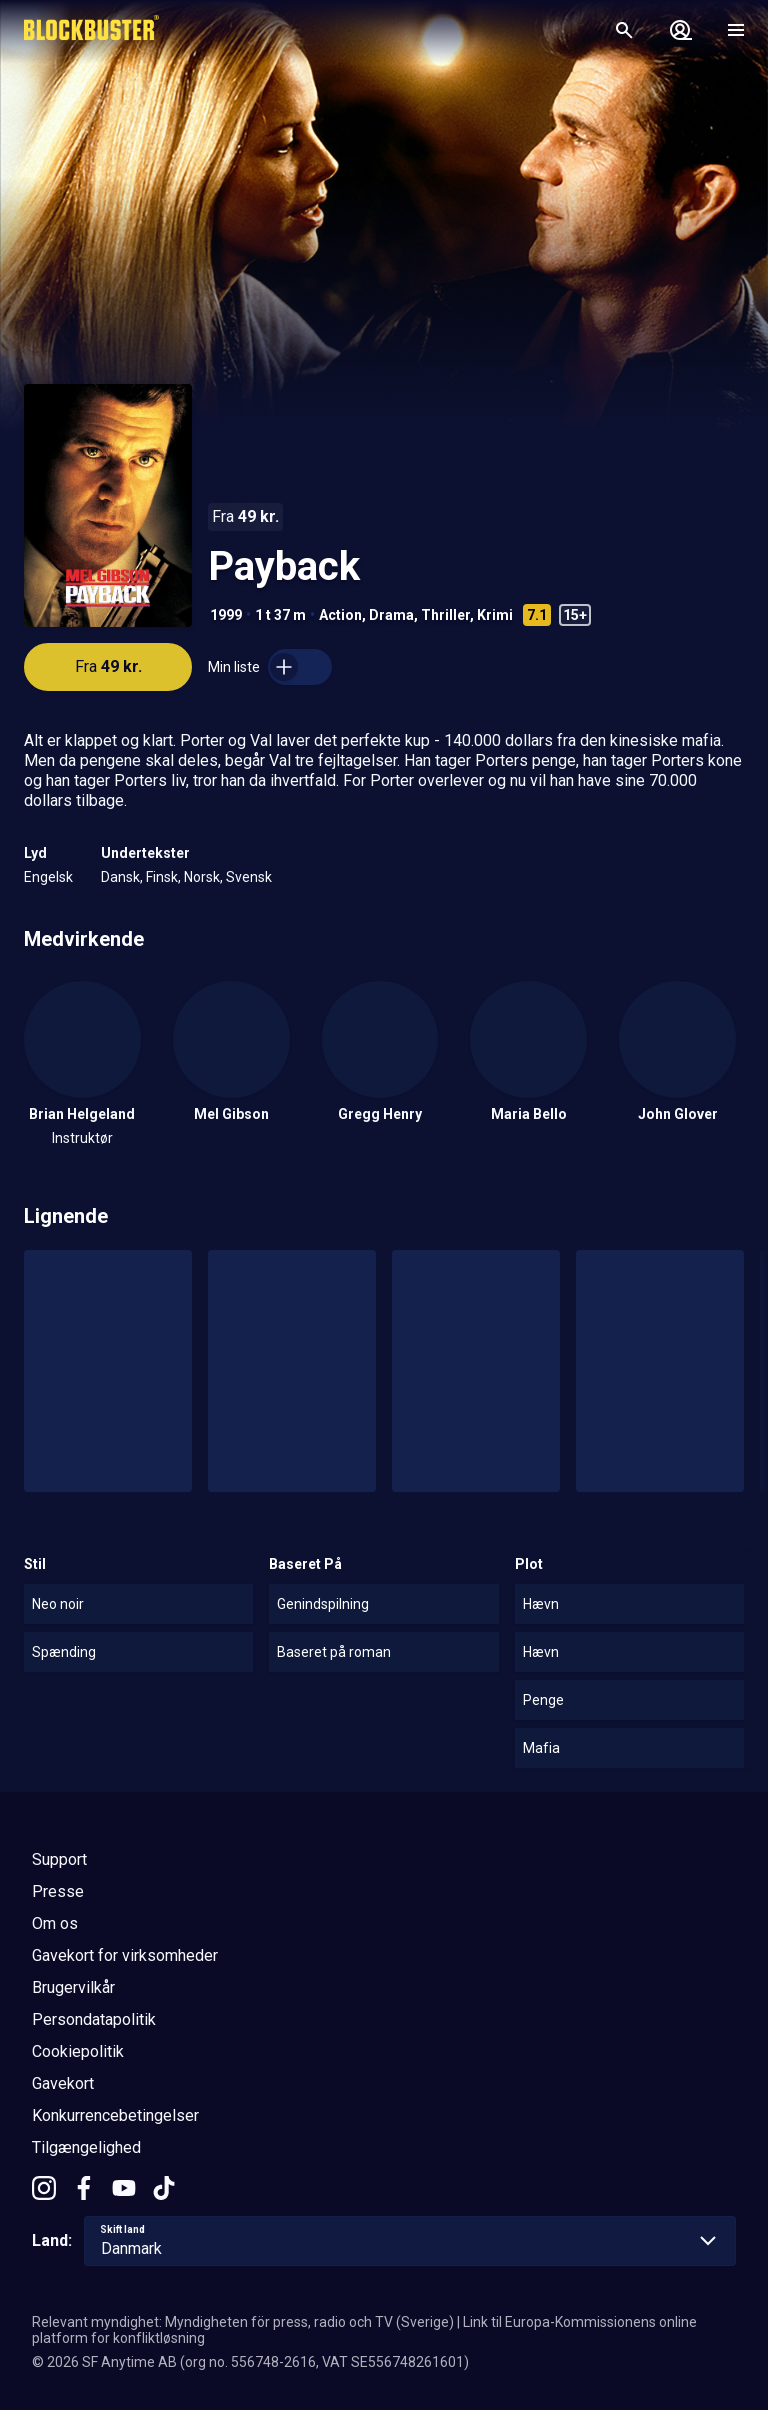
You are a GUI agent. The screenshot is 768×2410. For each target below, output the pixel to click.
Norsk (202, 877)
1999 (226, 615)
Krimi (495, 615)
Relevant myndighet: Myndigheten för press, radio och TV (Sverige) (243, 2322)
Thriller (445, 615)
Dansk (120, 877)
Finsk (162, 877)
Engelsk (48, 877)
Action (340, 615)
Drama (391, 615)
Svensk (249, 877)
